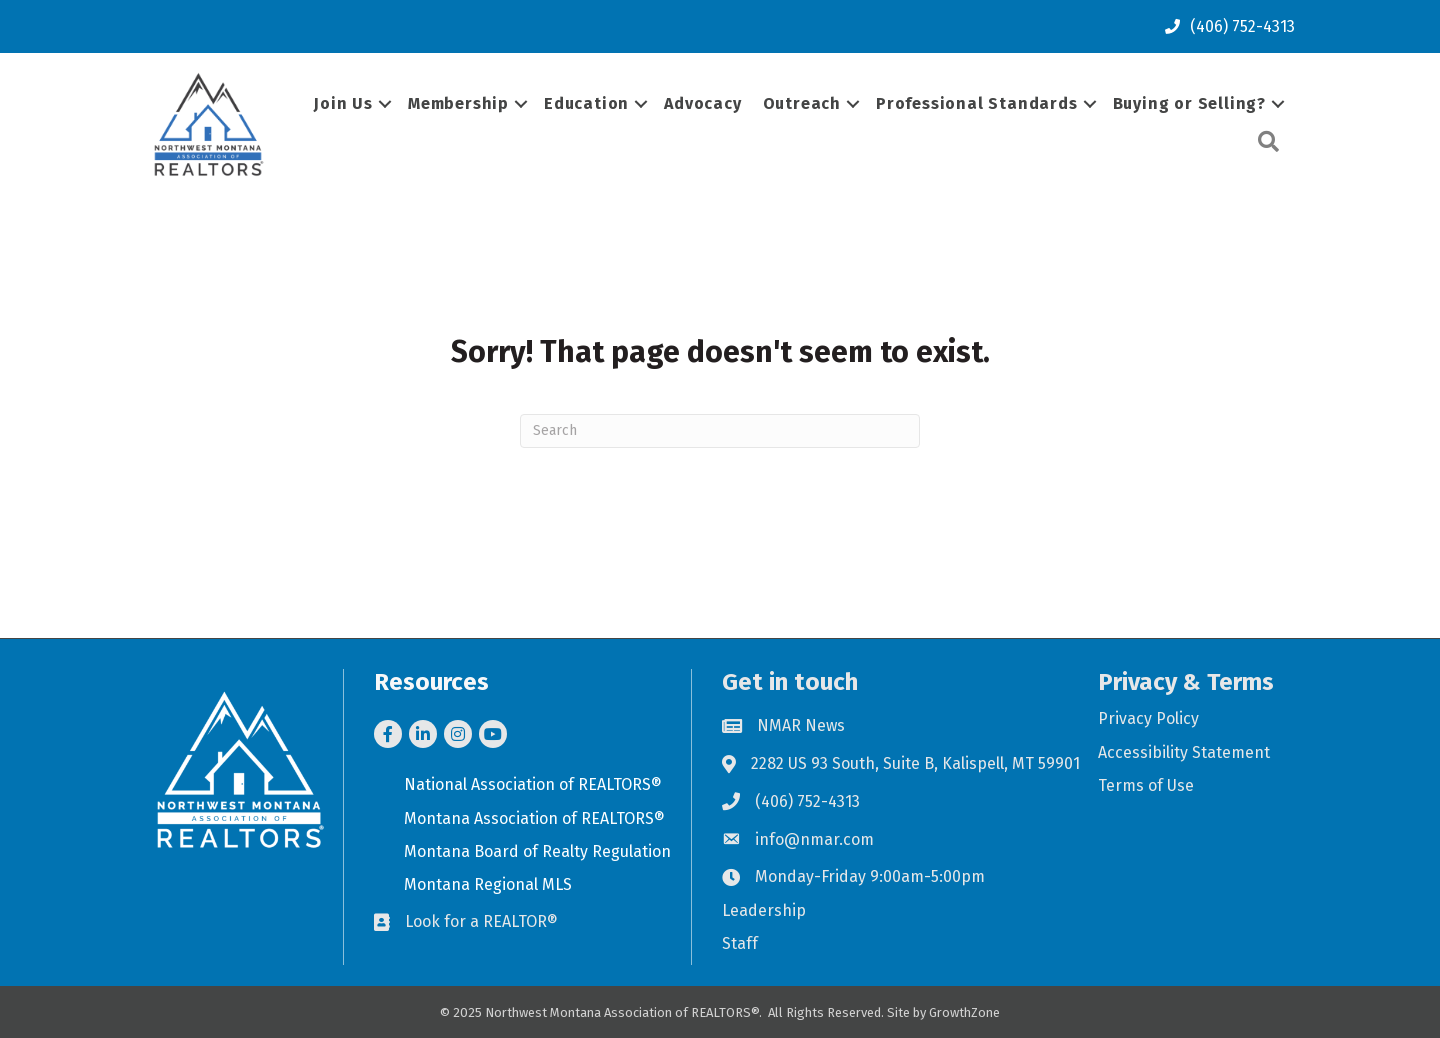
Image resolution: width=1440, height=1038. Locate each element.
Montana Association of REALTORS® (534, 818)
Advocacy (702, 103)
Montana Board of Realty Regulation (537, 851)
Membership (458, 103)
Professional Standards (977, 103)
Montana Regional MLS (488, 884)
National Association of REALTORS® (533, 784)
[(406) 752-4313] (1225, 26)
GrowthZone (964, 1012)
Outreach (802, 103)
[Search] (720, 431)
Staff (740, 943)
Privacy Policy (1148, 718)
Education (586, 103)
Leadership (764, 910)
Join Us (343, 103)
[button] (1269, 142)
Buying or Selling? (1189, 103)
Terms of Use (1146, 785)
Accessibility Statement (1184, 752)
